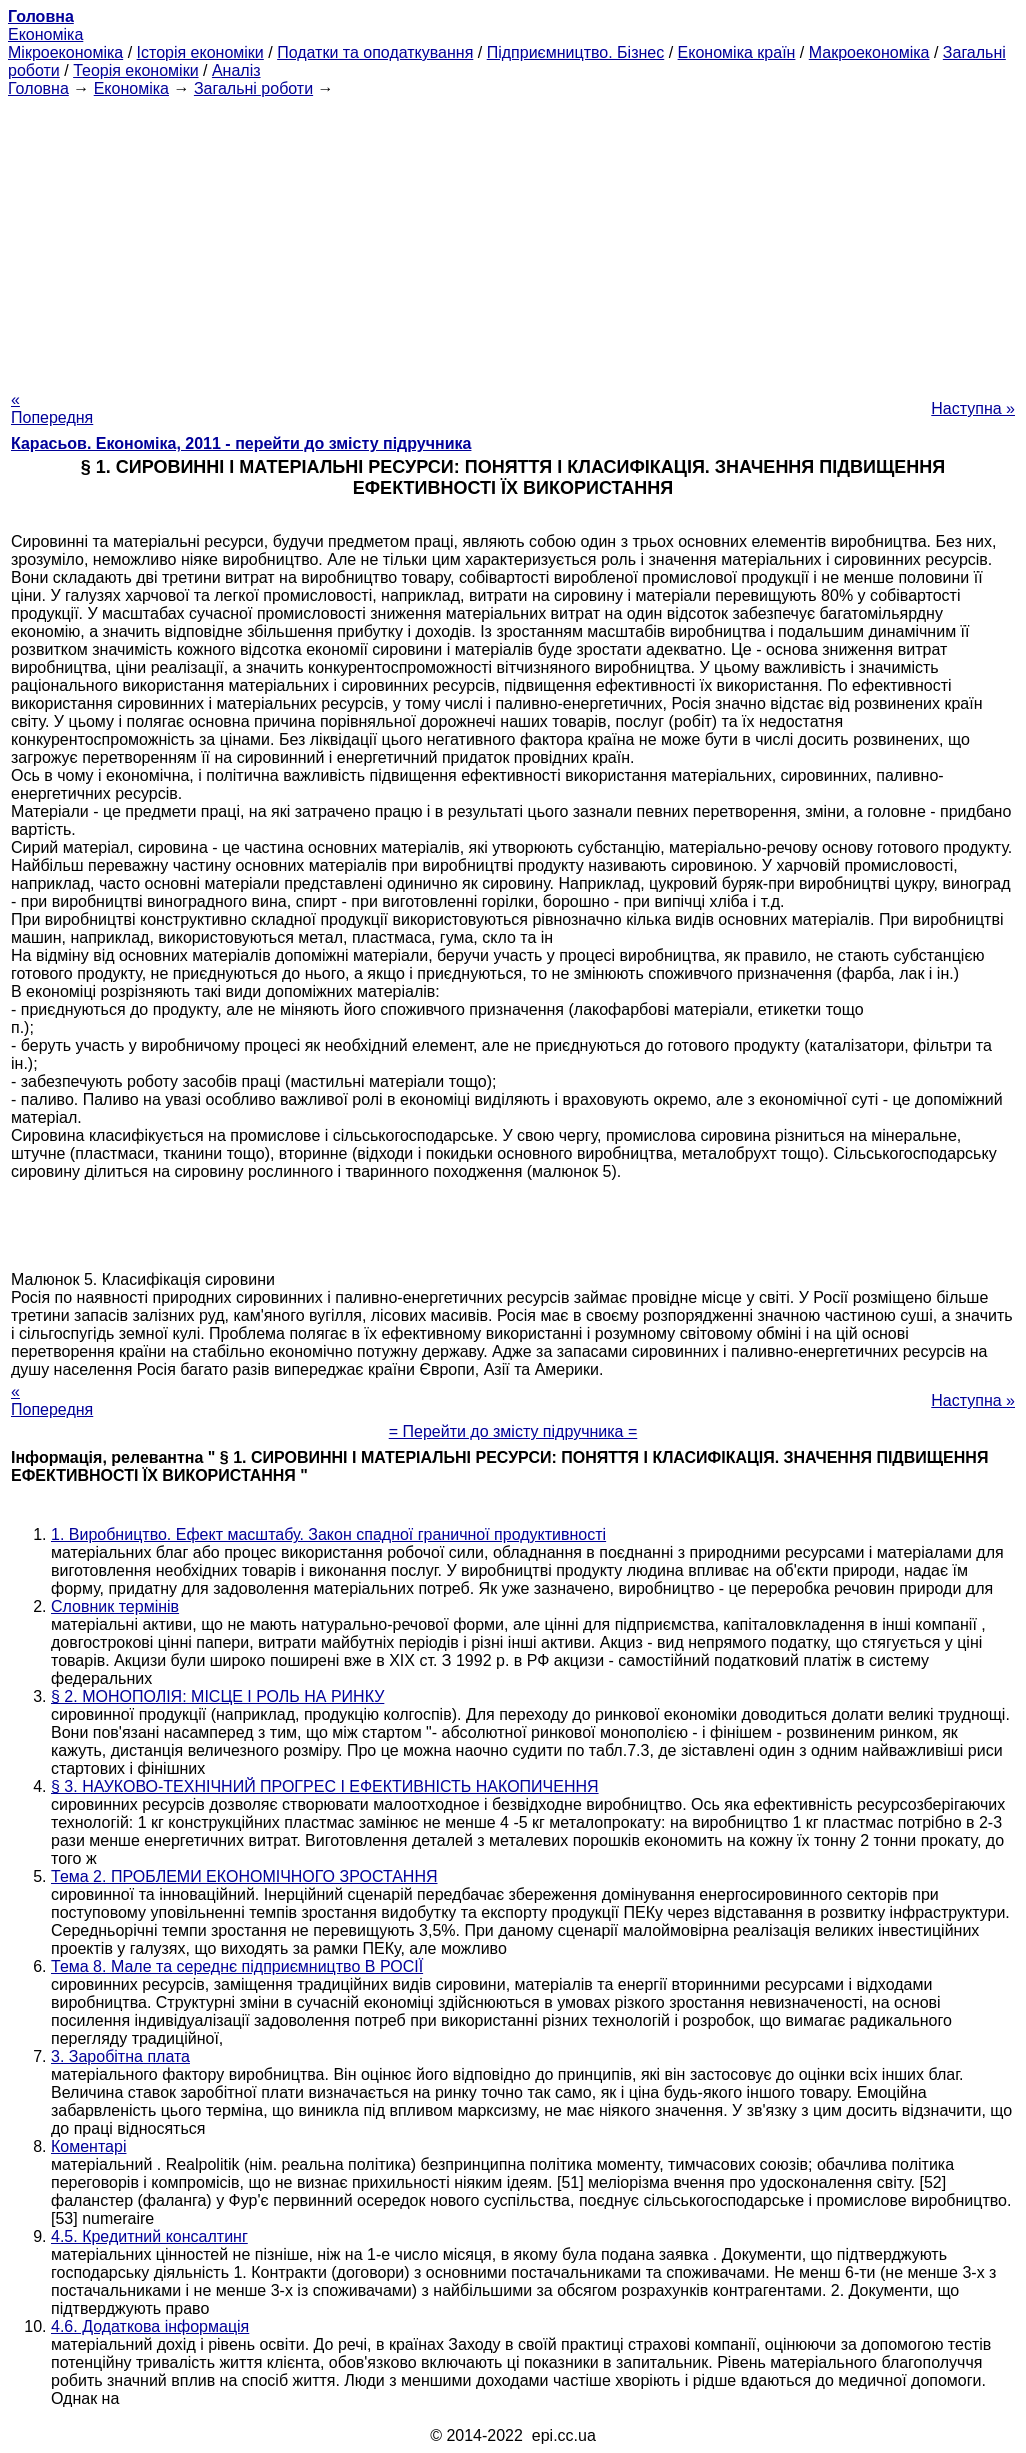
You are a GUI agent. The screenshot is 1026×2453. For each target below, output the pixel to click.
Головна (38, 88)
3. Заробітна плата (120, 2056)
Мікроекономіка (65, 52)
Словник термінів (115, 1606)
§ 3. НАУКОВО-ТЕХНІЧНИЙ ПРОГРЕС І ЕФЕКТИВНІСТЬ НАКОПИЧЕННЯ (325, 1786)
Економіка (45, 34)
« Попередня (52, 408)
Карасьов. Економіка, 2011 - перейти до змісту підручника (241, 443)
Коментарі (88, 2146)
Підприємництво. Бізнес (576, 52)
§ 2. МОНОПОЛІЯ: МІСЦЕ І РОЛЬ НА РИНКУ (217, 1696)
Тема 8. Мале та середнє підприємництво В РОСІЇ (237, 1966)
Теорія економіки (135, 70)
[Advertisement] (513, 238)
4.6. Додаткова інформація (150, 2326)
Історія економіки (200, 52)
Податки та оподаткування (375, 52)
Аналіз (236, 70)
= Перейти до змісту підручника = (513, 1431)
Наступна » (973, 408)
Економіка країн (737, 52)
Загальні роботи (253, 88)
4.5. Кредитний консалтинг (149, 2236)
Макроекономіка (869, 52)
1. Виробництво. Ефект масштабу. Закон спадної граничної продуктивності (328, 1534)
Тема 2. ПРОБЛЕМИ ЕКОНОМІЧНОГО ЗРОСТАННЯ (244, 1876)
